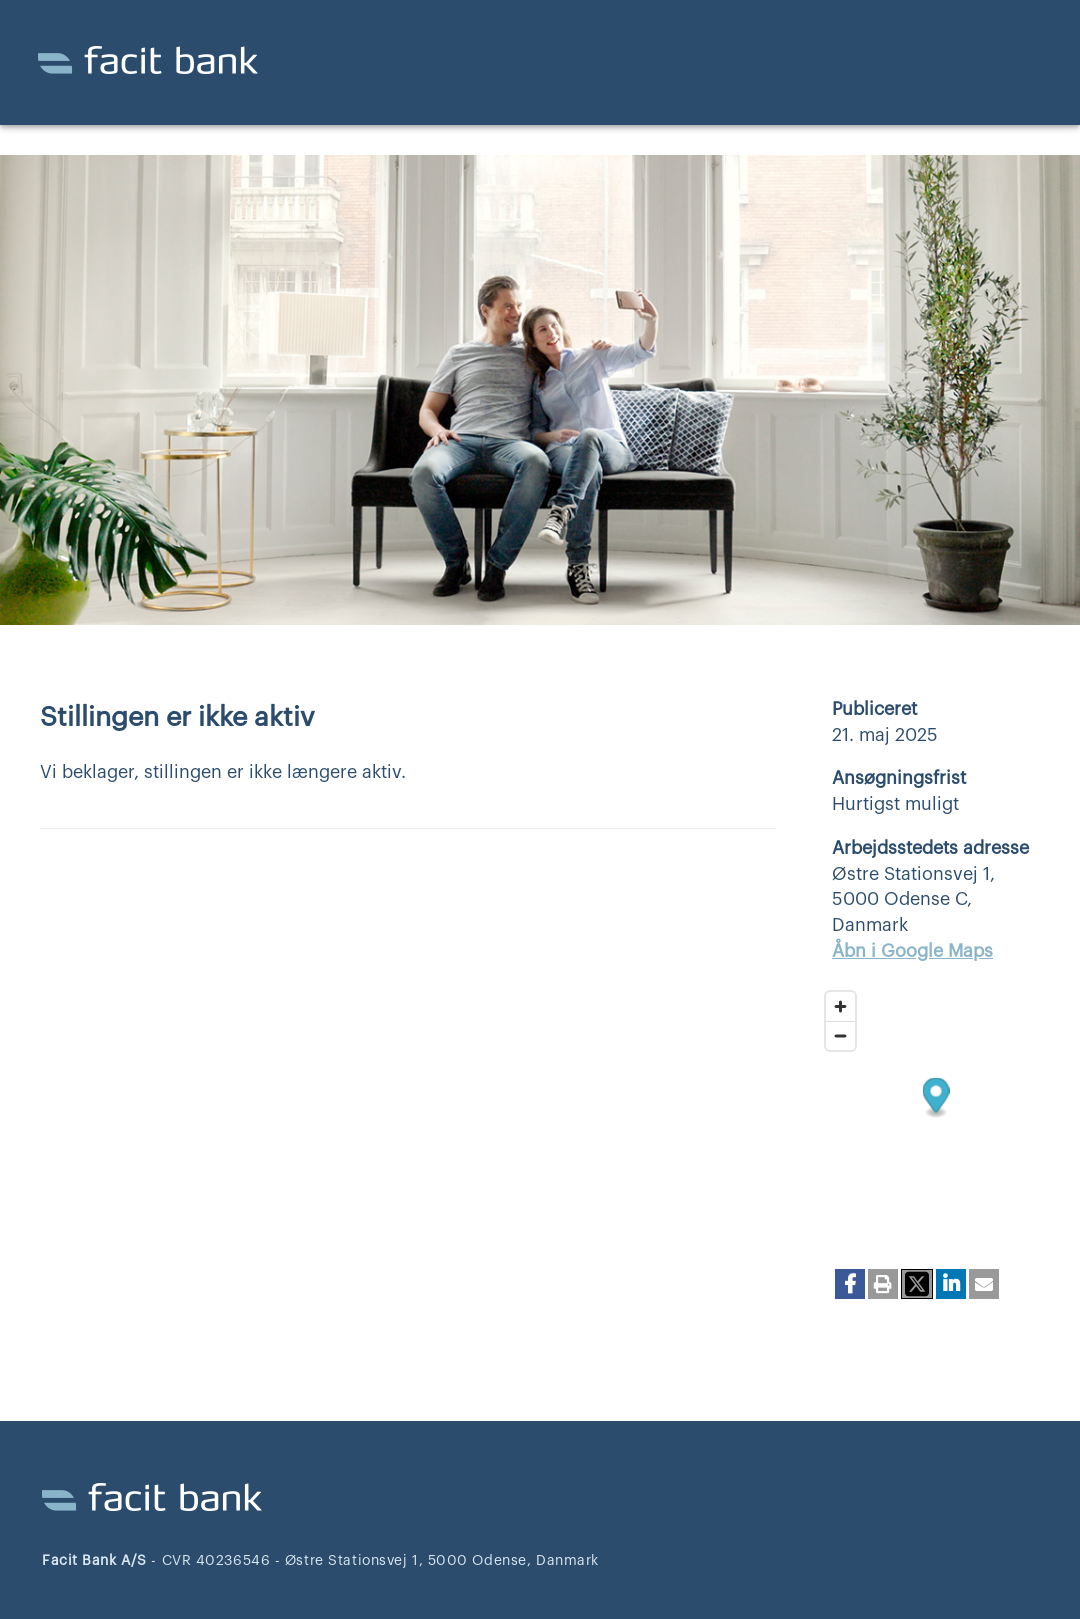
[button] (850, 1284)
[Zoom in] (840, 1006)
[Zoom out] (840, 1035)
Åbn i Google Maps (912, 951)
